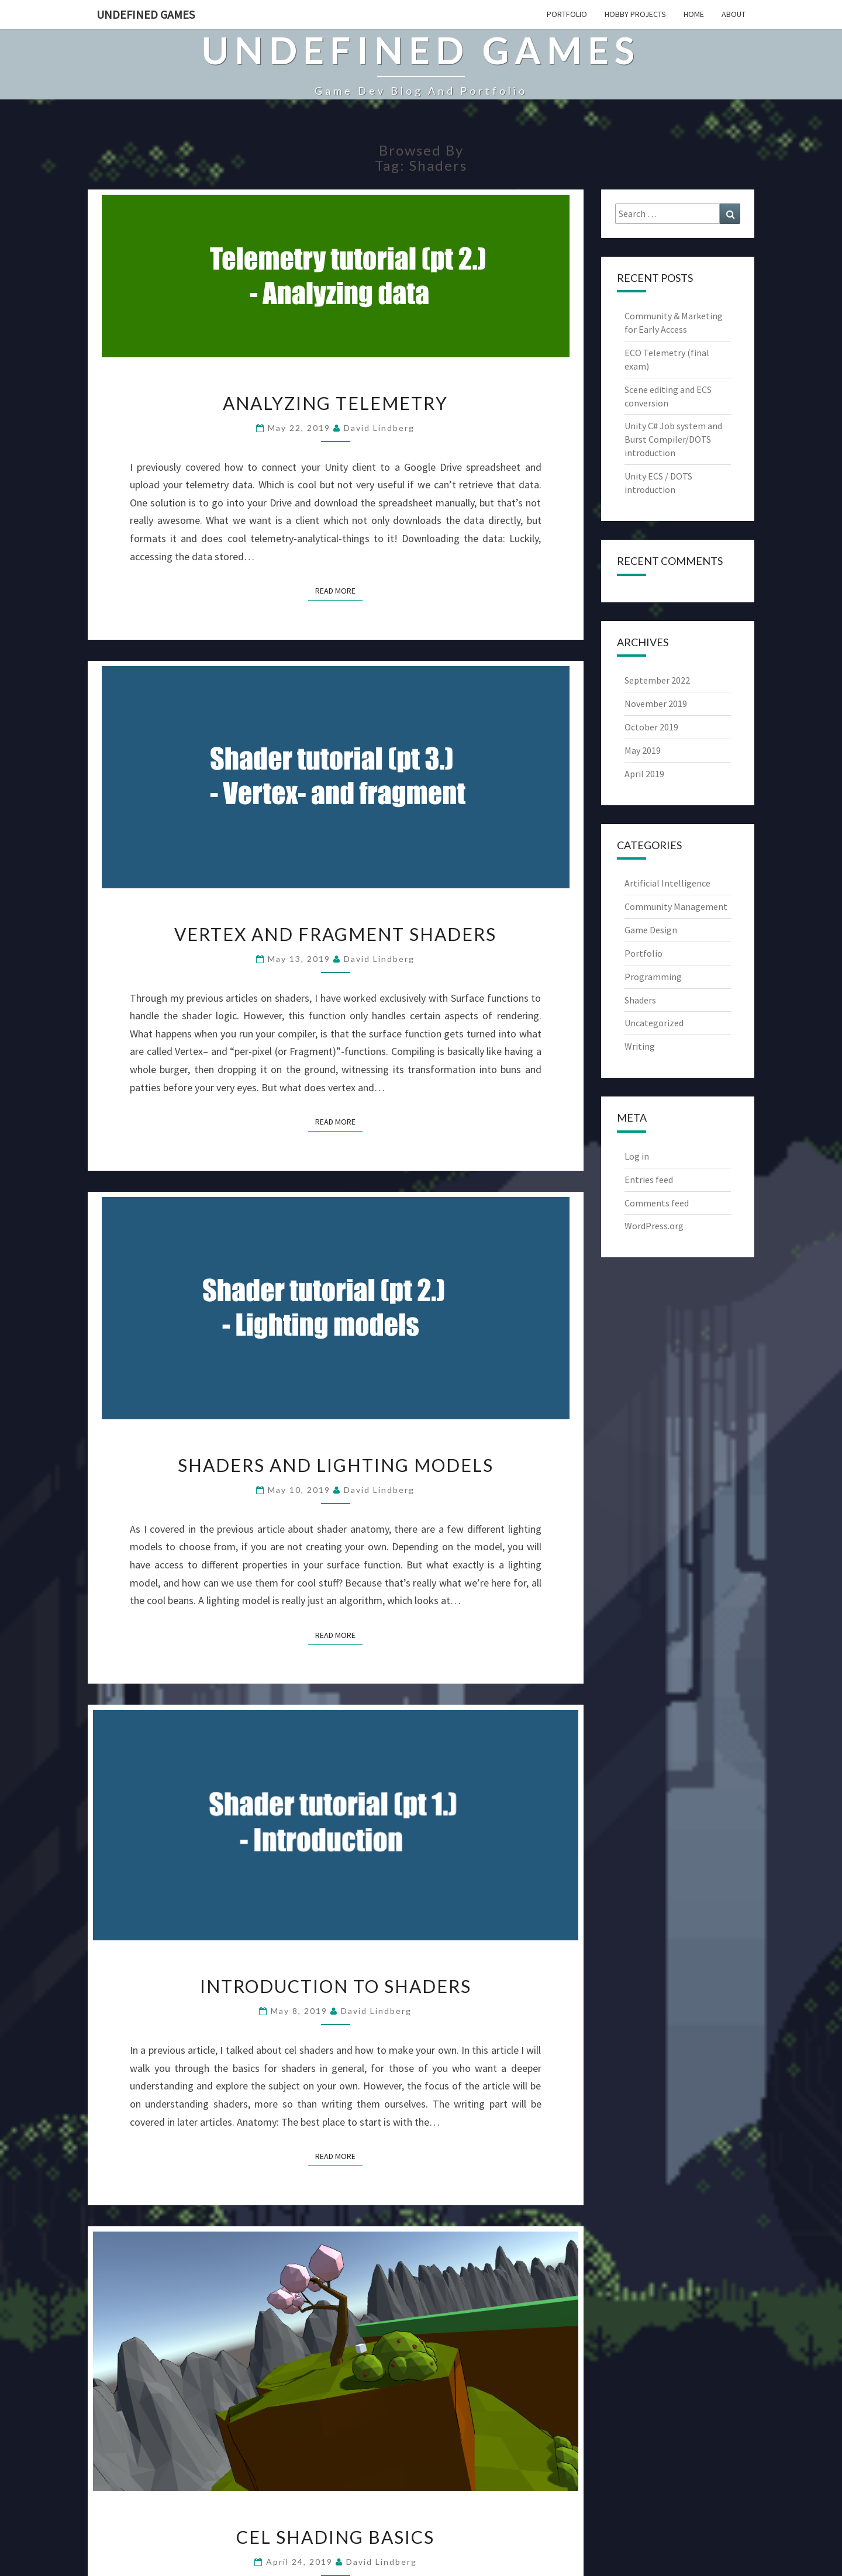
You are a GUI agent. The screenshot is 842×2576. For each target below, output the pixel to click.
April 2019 (644, 774)
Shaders (640, 1000)
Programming (653, 976)
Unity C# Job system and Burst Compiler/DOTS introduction (673, 439)
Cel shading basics (335, 2536)
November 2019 (655, 703)
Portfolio (567, 14)
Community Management (675, 906)
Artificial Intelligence (667, 883)
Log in (636, 1156)
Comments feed (656, 1203)
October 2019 (651, 727)
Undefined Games (145, 14)
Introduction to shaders (335, 1985)
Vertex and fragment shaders (335, 933)
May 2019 (642, 750)
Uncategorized (654, 1023)
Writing (639, 1046)
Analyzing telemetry (335, 402)
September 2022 (657, 680)
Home (694, 14)
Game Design (650, 930)
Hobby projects (635, 14)
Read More (339, 590)
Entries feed (648, 1179)
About (734, 14)
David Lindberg (379, 428)
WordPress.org (654, 1226)
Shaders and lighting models (336, 1464)
